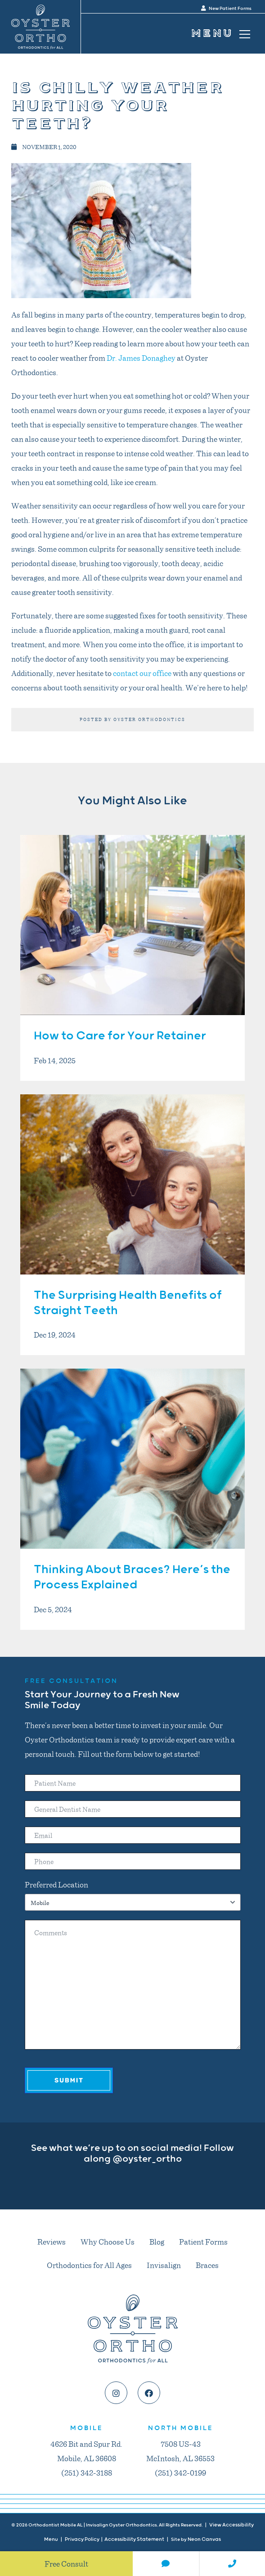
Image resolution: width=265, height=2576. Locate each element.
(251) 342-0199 (180, 2472)
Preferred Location (56, 1884)
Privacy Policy (82, 2539)
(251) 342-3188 (86, 2472)
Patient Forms (203, 2241)
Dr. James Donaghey (141, 357)
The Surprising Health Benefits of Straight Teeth (128, 1303)
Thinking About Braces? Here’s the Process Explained (132, 1577)
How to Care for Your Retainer (120, 1036)
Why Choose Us (108, 2241)
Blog (156, 2241)
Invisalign (164, 2264)
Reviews (51, 2241)
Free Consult (66, 2563)
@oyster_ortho (147, 2159)
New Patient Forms (226, 8)
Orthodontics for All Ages (89, 2264)
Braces (207, 2264)
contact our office (142, 672)
